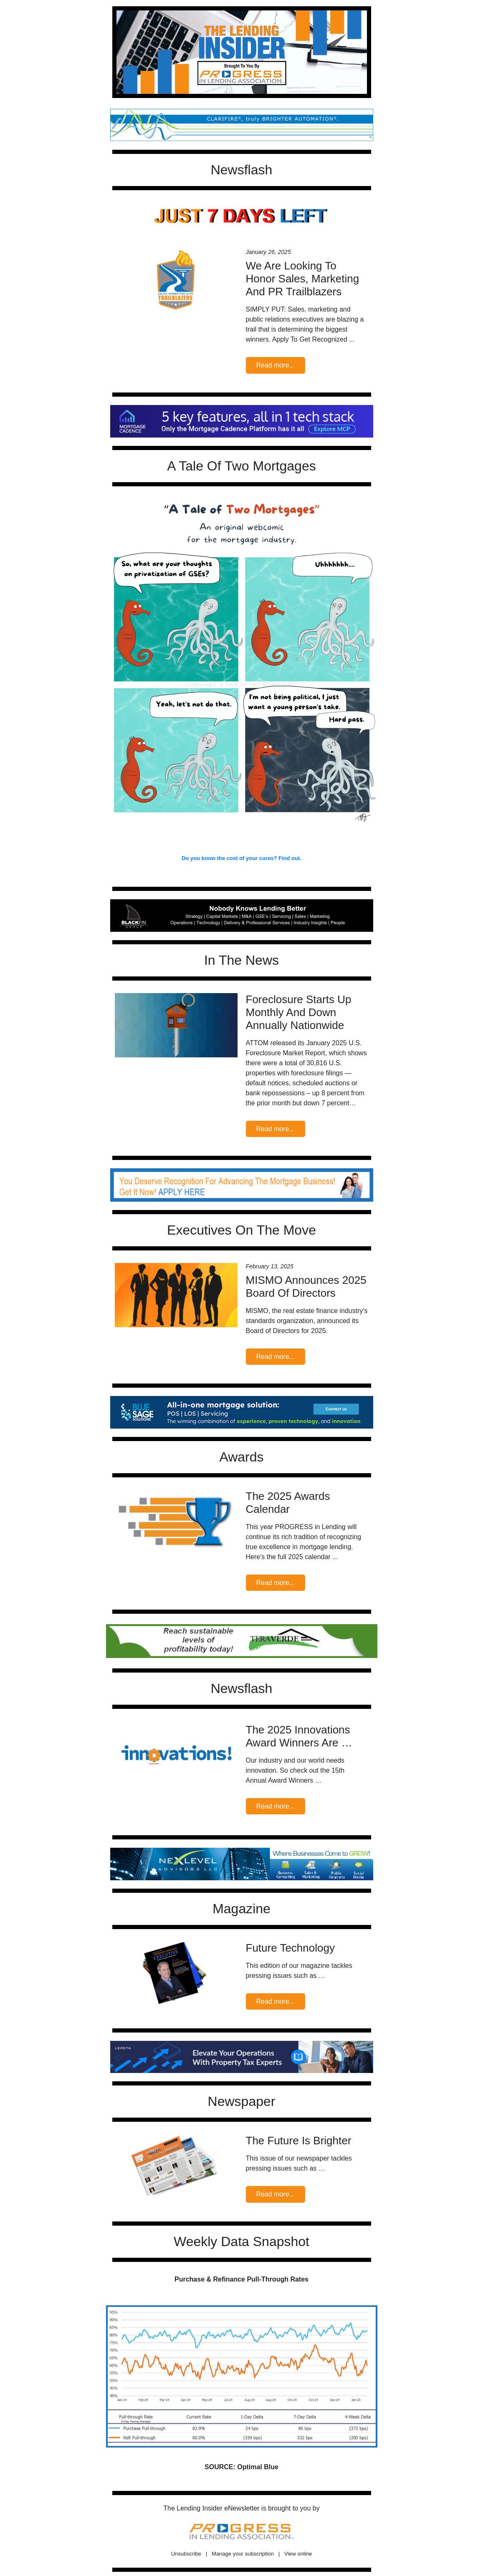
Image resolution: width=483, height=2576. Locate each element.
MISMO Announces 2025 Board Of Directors (306, 1286)
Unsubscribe (186, 2554)
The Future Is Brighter (299, 2140)
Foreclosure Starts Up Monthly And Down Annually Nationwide (299, 1012)
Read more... (275, 365)
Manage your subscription (243, 2554)
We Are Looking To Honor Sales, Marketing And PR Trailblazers (302, 278)
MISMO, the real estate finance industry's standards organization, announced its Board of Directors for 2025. (307, 1320)
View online (298, 2554)
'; (241, 124)
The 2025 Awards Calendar (288, 1502)
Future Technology (290, 1948)
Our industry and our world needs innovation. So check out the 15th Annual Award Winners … (295, 1770)
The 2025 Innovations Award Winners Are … (299, 1736)
